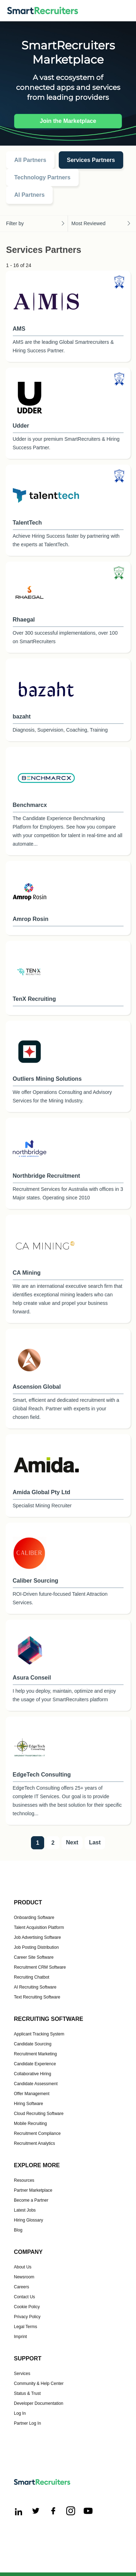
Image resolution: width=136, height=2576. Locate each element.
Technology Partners (42, 177)
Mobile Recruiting (30, 2123)
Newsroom (24, 2276)
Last (95, 1842)
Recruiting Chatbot (31, 1977)
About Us (22, 2267)
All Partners (30, 160)
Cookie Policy (27, 2306)
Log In (20, 2413)
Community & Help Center (38, 2383)
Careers (21, 2286)
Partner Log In (27, 2423)
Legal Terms (25, 2326)
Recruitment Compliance (37, 2133)
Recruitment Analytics (34, 2143)
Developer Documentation (38, 2403)
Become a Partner (31, 2200)
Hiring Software (28, 2103)
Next (72, 1842)
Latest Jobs (25, 2210)
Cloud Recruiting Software (38, 2113)
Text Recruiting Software (37, 1997)
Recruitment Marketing (35, 2053)
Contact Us (24, 2296)
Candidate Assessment (36, 2083)
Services (22, 2373)
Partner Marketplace (33, 2190)
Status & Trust (27, 2393)
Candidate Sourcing (32, 2043)
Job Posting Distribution (36, 1947)
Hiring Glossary (28, 2220)
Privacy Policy (27, 2316)
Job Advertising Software (37, 1937)
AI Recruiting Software (35, 1987)
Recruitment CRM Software (40, 1967)
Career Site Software (33, 1957)
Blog (18, 2230)
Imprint (20, 2336)
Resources (24, 2180)
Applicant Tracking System (39, 2034)
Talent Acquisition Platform (39, 1927)
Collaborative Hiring (32, 2073)
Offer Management (31, 2093)
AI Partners (29, 195)
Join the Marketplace (68, 121)
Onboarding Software (34, 1917)
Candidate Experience (35, 2063)
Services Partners (91, 160)
